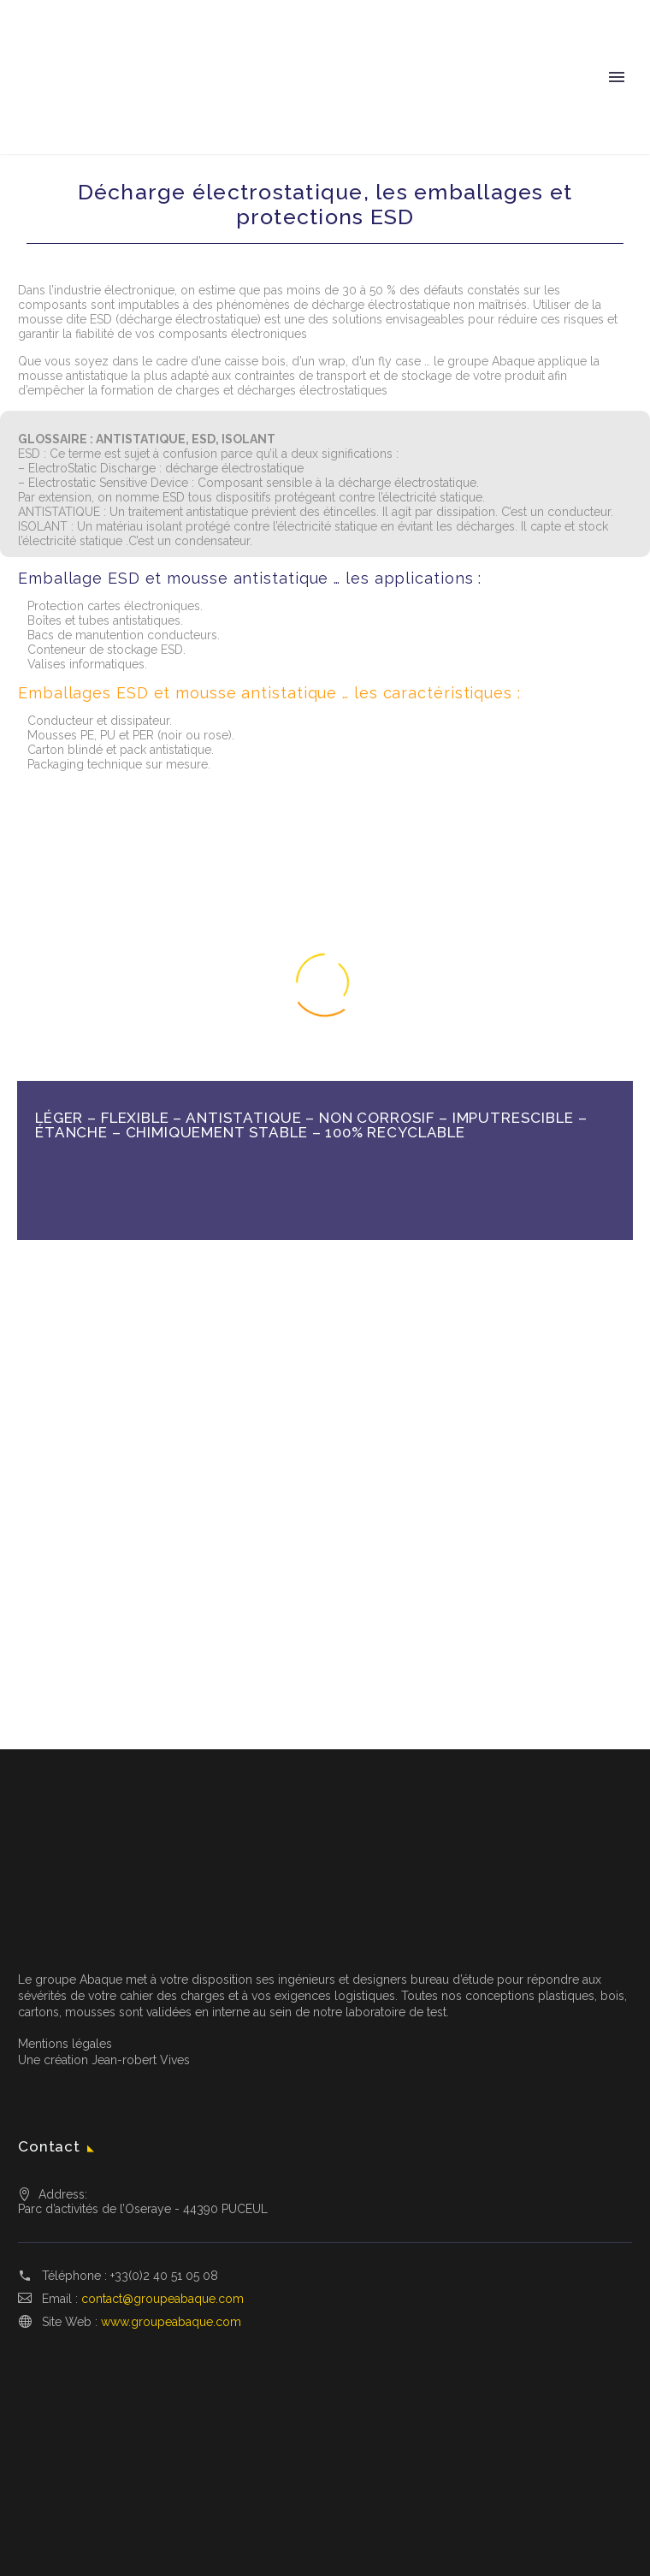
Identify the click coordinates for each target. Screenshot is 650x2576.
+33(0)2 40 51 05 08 (164, 2275)
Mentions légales (65, 2044)
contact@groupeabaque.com (162, 2299)
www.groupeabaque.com (171, 2322)
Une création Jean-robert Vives (104, 2060)
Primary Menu (616, 77)
